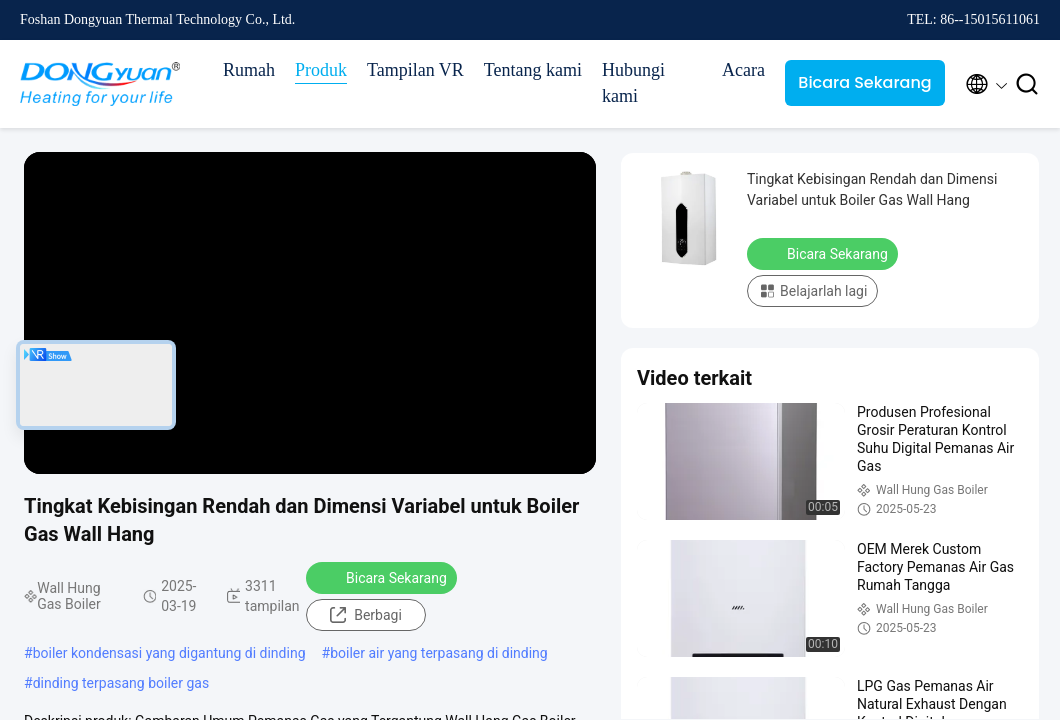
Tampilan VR (415, 70)
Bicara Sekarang (864, 82)
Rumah (249, 70)
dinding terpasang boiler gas (121, 683)
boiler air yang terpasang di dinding (439, 653)
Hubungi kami (633, 83)
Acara (743, 70)
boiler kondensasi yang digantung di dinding (169, 653)
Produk (321, 70)
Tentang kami (533, 70)
